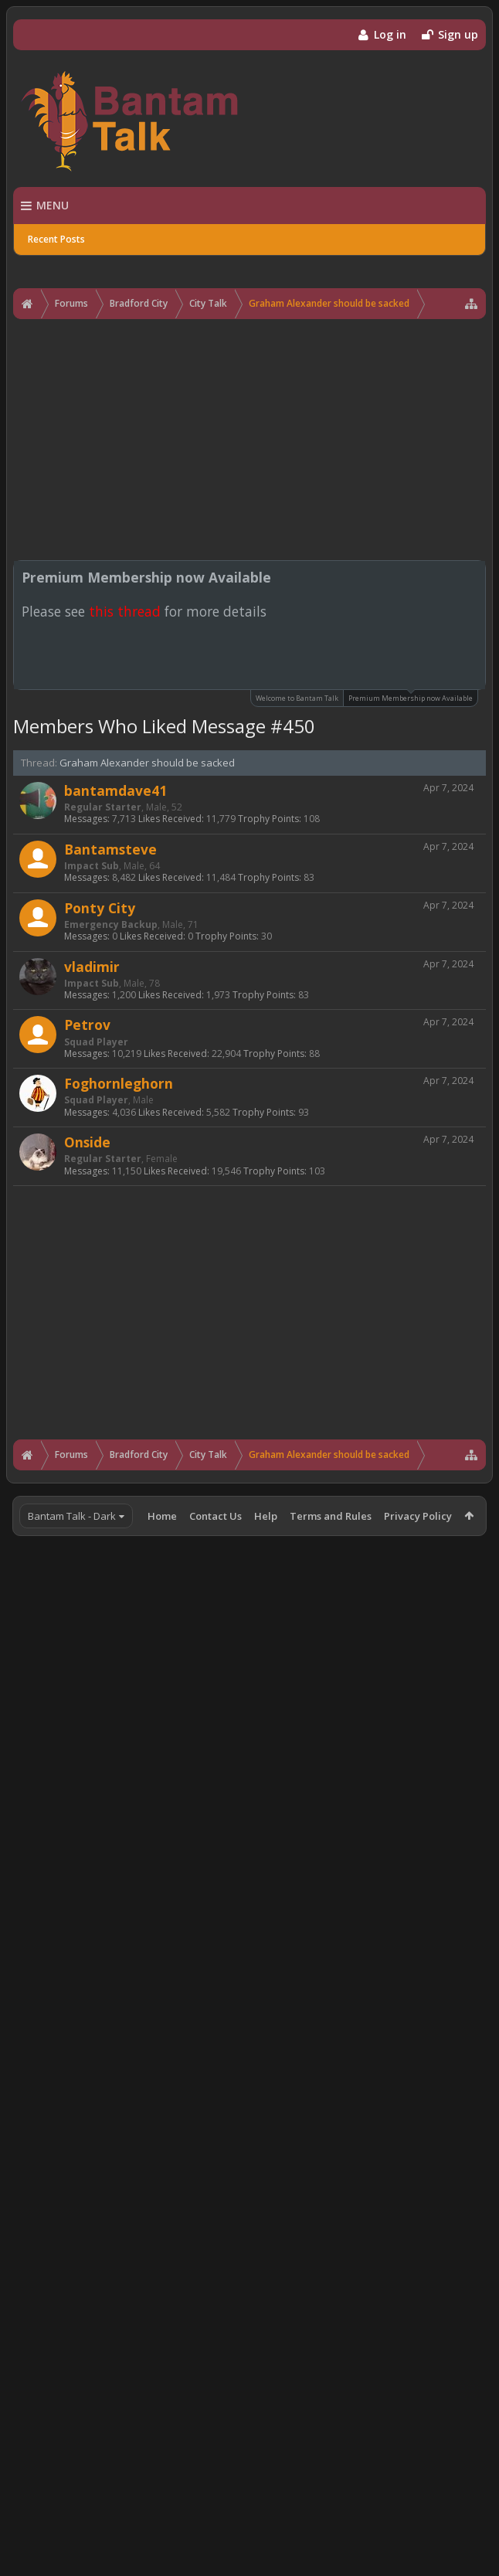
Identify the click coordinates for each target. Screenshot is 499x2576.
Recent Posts (56, 239)
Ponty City (99, 908)
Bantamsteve (110, 849)
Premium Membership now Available (410, 696)
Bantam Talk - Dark (72, 1516)
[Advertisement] (249, 439)
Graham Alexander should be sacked (147, 763)
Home (162, 1516)
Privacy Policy (418, 1516)
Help (265, 1516)
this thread (125, 611)
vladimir (92, 966)
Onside (87, 1142)
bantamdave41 (115, 790)
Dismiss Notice (475, 576)
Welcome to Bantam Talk (297, 698)
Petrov (87, 1024)
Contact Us (215, 1516)
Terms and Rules (331, 1516)
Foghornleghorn (118, 1083)
